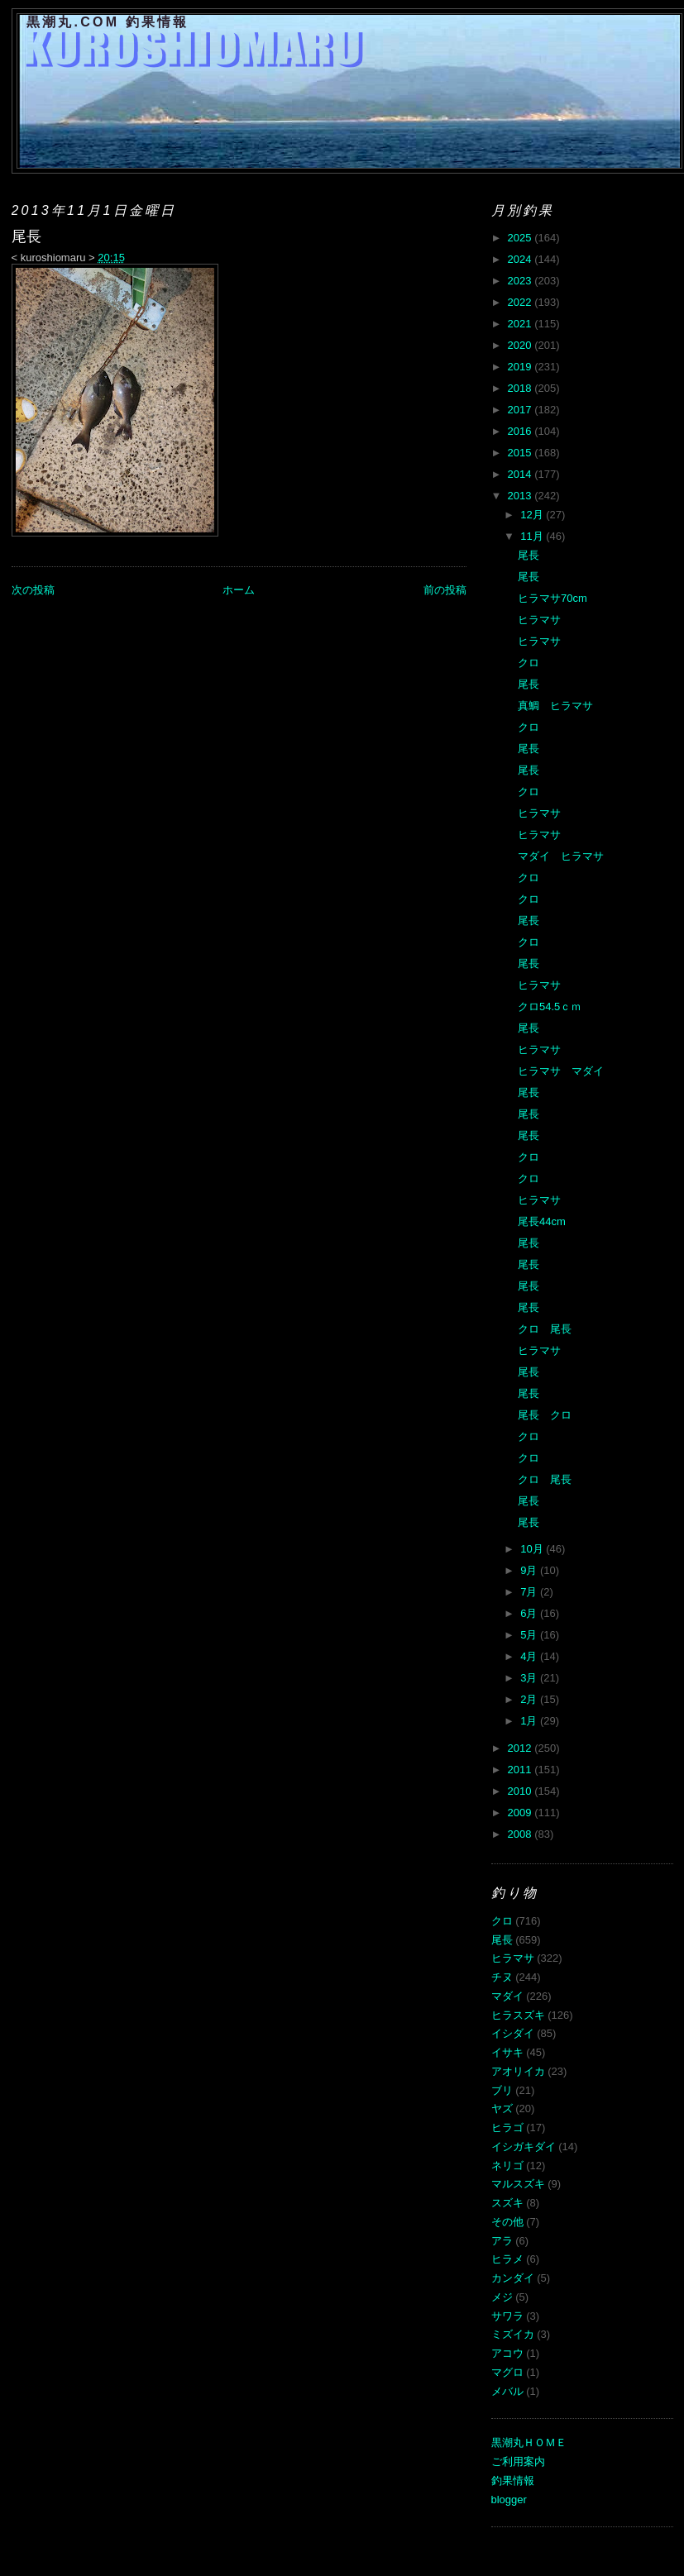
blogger (509, 2499)
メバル (507, 2391)
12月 (533, 514)
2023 (521, 280)
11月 (533, 536)
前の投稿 (444, 590)
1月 (530, 1721)
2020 (521, 345)
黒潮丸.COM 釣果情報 (107, 22)
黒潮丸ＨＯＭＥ (529, 2442)
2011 (521, 1769)
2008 (521, 1834)
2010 (521, 1791)
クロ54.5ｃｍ (549, 1006)
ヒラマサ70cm (552, 598)
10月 (533, 1549)
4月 (530, 1656)
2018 (521, 388)
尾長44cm (542, 1221)
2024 (521, 259)
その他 (507, 2222)
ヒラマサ (539, 619)
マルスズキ (518, 2184)
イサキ (507, 2052)
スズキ (507, 2203)
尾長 (528, 555)
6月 (530, 1613)
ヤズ (502, 2108)
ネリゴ (507, 2165)
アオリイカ (518, 2071)
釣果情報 (512, 2480)
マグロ (507, 2372)
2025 (521, 237)
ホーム (238, 590)
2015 (521, 452)
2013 (521, 495)
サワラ (507, 2316)
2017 (521, 409)
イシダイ (512, 2033)
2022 (521, 302)
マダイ (507, 1996)
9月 (530, 1570)
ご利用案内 (518, 2461)
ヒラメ (507, 2259)
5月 (530, 1635)
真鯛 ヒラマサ (555, 705)
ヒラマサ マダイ (561, 1071)
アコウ (507, 2353)
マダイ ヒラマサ (561, 856)
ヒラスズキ (518, 2015)
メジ (502, 2297)
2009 (521, 1812)
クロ (528, 662)
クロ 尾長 (545, 1329)
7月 (530, 1592)
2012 (521, 1748)
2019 (521, 366)
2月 (530, 1699)
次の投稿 (33, 590)
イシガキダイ (523, 2146)
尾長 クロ (545, 1415)
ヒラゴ (507, 2127)
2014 (521, 474)
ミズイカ (512, 2334)
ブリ (502, 2090)
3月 (530, 1678)
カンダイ (512, 2278)
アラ (502, 2241)
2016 (521, 431)
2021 (521, 323)
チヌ (502, 1977)
